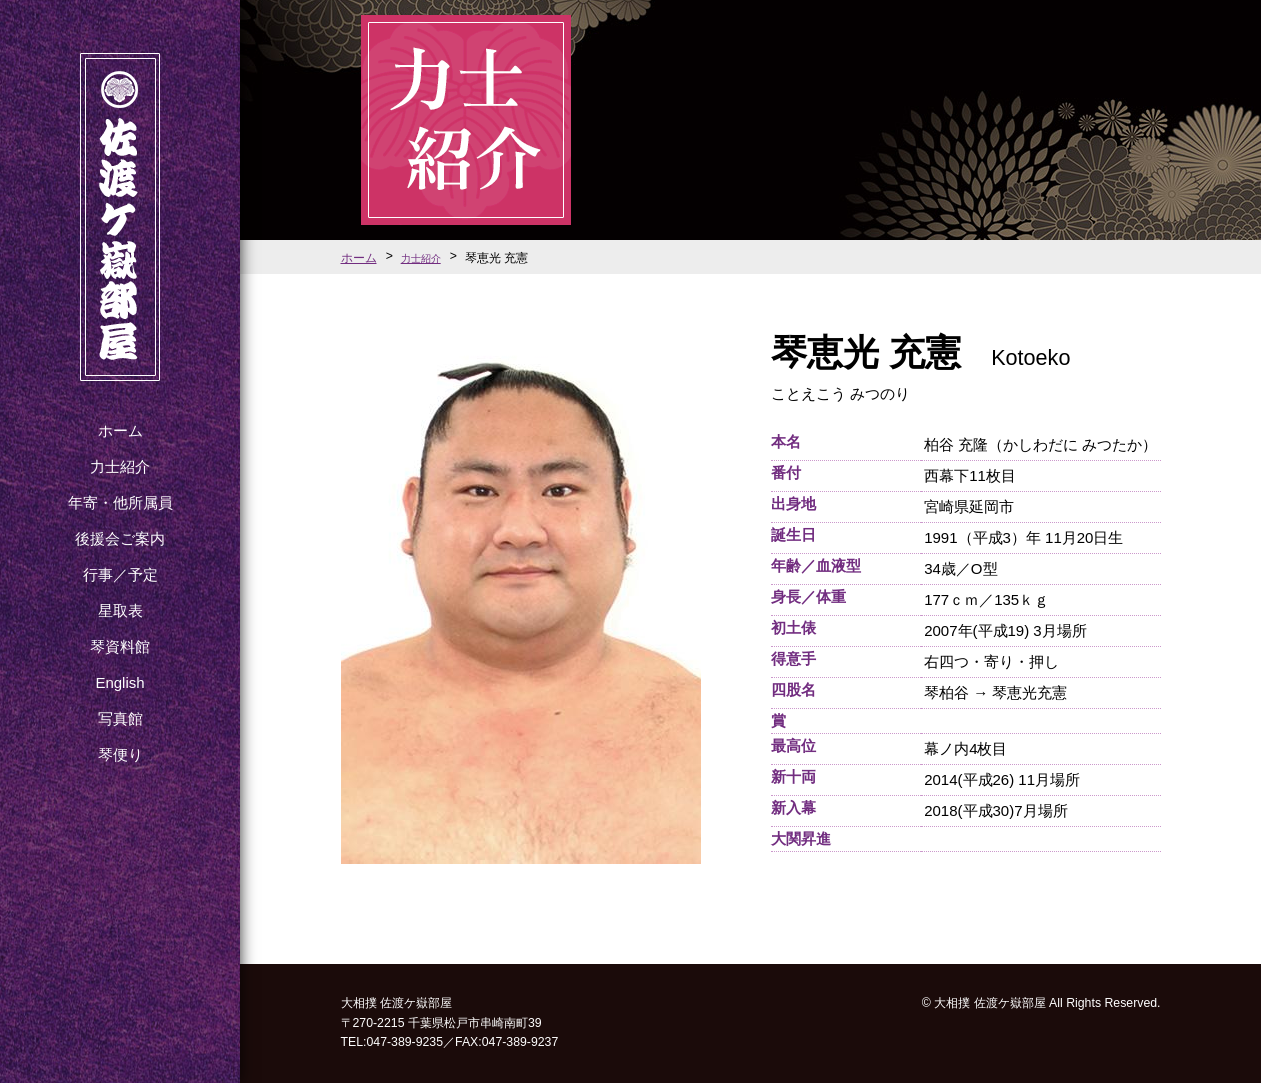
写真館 (120, 718)
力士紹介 (120, 466)
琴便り (120, 754)
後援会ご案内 (120, 538)
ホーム (120, 430)
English (119, 682)
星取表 (120, 610)
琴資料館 (120, 646)
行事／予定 (120, 574)
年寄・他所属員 (120, 502)
